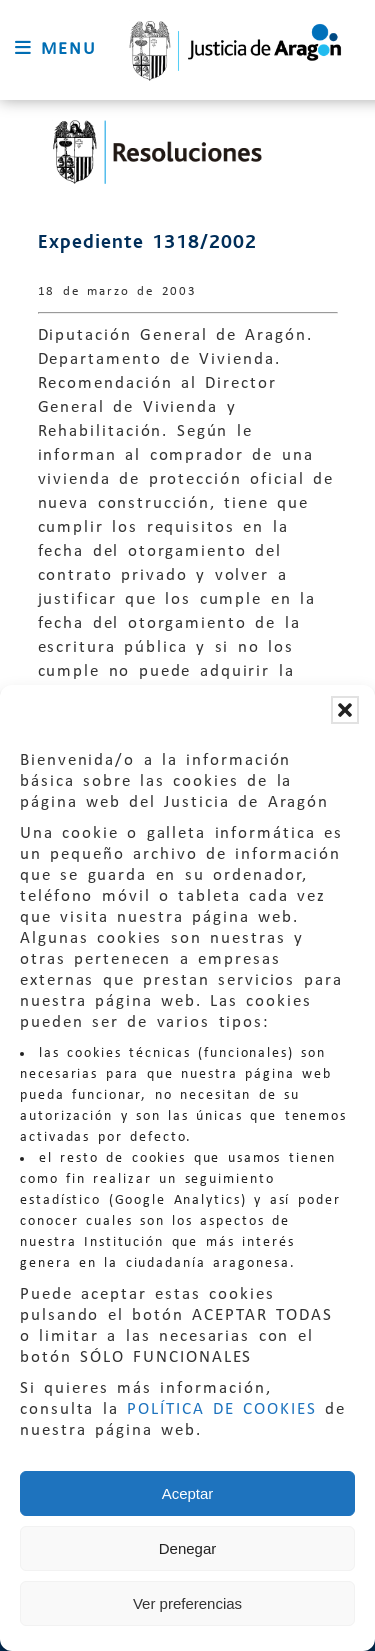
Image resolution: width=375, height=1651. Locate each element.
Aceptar (188, 1493)
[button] (345, 710)
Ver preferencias (187, 1603)
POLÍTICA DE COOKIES (222, 1409)
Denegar (188, 1548)
